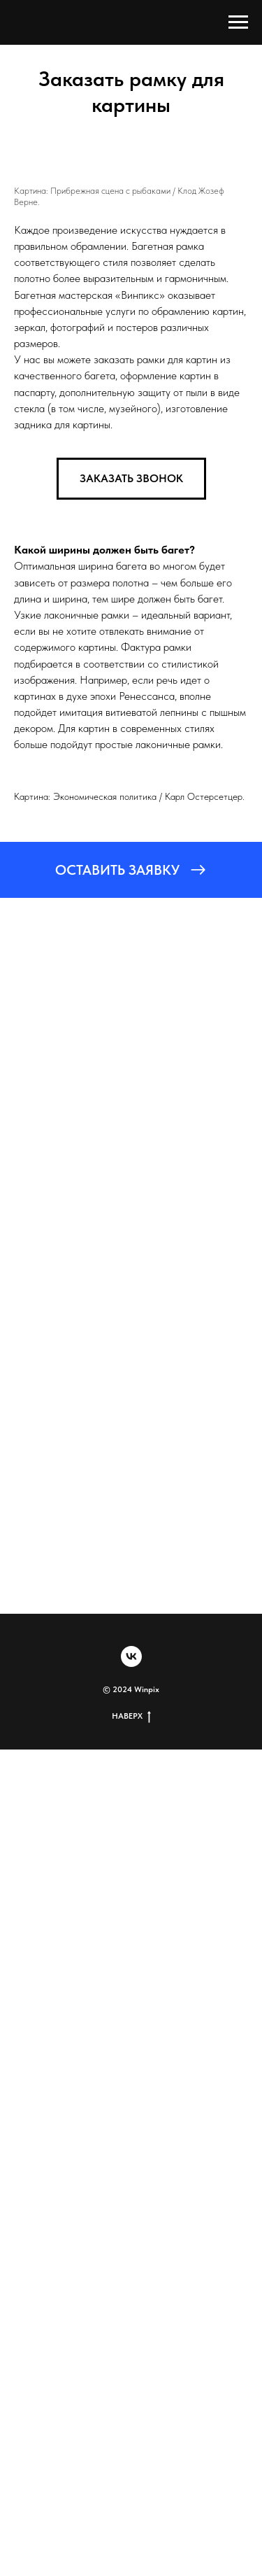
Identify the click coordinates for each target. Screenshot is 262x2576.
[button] (131, 479)
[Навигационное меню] (238, 22)
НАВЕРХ (131, 1716)
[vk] (131, 1656)
